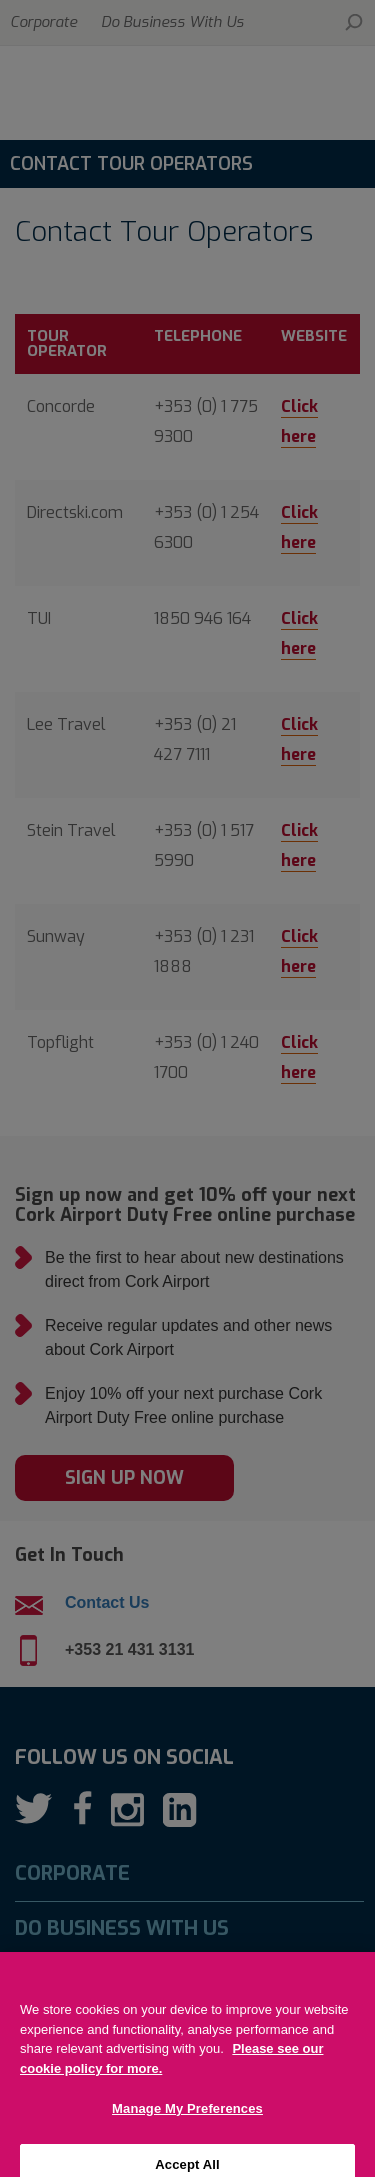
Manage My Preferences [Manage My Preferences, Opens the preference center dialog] (187, 2129)
